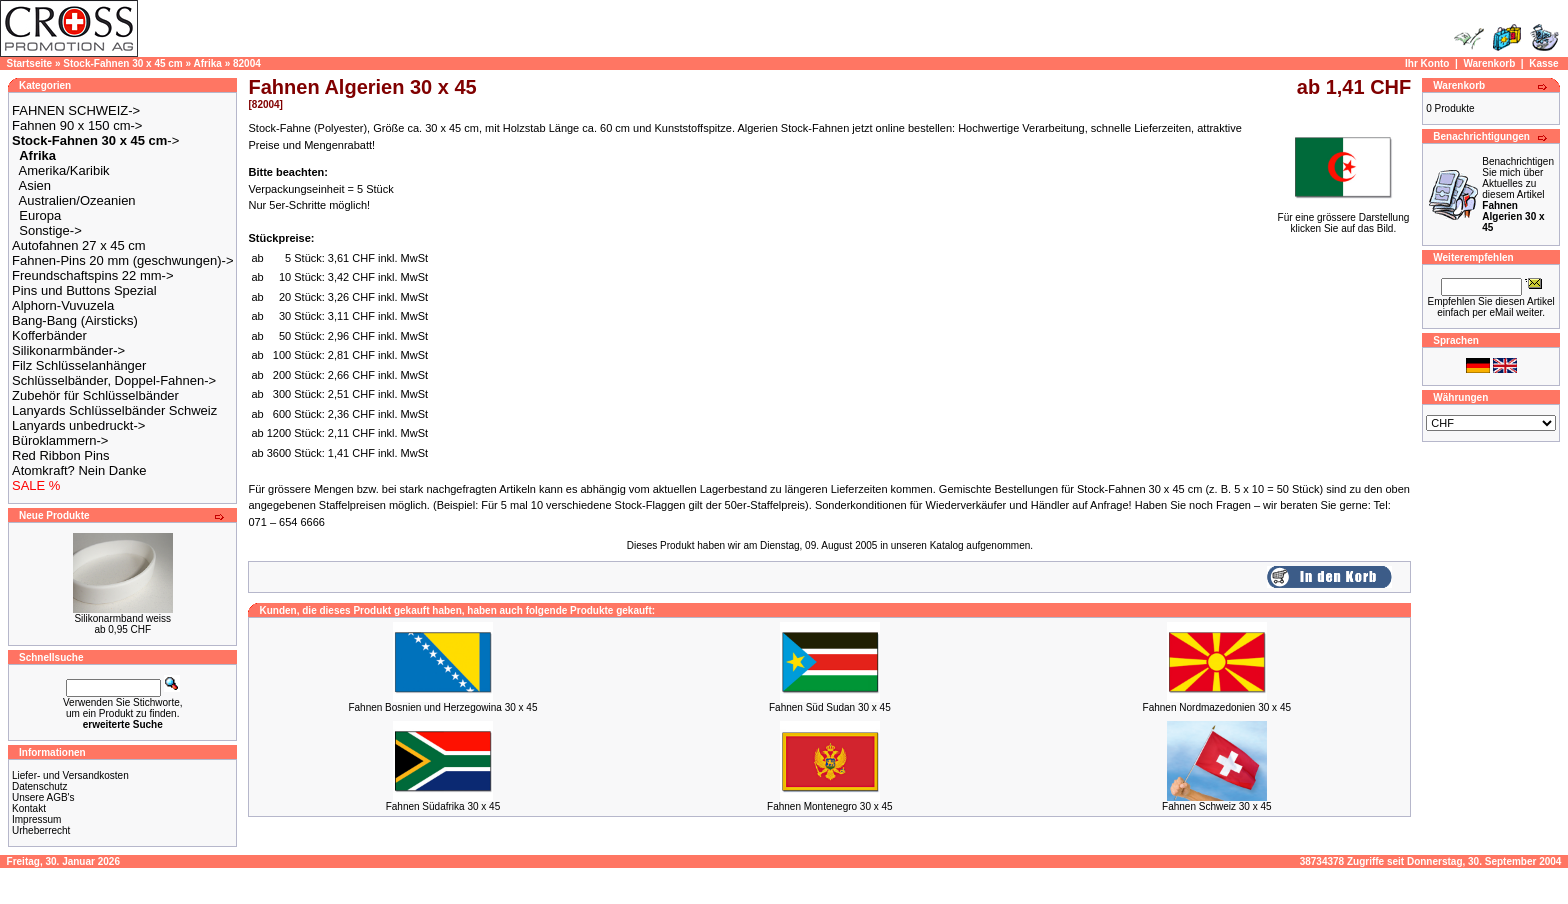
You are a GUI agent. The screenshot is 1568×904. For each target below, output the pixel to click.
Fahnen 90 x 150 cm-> (77, 125)
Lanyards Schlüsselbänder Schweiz (114, 410)
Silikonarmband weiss (122, 618)
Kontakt (29, 808)
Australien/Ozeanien (77, 200)
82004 (247, 63)
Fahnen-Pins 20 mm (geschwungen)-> (122, 260)
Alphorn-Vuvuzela (63, 305)
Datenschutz (40, 786)
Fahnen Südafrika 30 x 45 (443, 806)
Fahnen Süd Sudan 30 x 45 (830, 707)
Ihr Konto (1427, 63)
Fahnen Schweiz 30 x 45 (1217, 806)
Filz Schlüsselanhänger (79, 365)
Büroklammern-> (60, 440)
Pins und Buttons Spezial (84, 290)
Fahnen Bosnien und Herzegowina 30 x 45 (442, 707)
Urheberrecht (41, 830)
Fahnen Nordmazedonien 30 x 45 (1217, 707)
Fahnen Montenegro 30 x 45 (830, 806)
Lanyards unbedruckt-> (78, 425)
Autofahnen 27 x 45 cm (79, 245)
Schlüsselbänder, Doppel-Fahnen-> (114, 380)
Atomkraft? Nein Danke (79, 470)
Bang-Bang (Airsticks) (75, 320)
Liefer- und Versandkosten (70, 775)
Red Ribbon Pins (61, 455)
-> (95, 140)
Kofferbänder (49, 335)
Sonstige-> (50, 230)
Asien (35, 185)
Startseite (30, 63)
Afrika (208, 63)
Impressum (36, 819)
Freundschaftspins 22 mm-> (92, 275)
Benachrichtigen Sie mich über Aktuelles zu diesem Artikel (1518, 194)
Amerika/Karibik (64, 170)
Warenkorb (1489, 63)
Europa (40, 215)
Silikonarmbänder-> (68, 350)
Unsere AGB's (43, 797)
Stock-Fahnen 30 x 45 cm (123, 63)
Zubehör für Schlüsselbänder (95, 395)
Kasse (1543, 63)
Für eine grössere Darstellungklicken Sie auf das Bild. (1344, 218)
